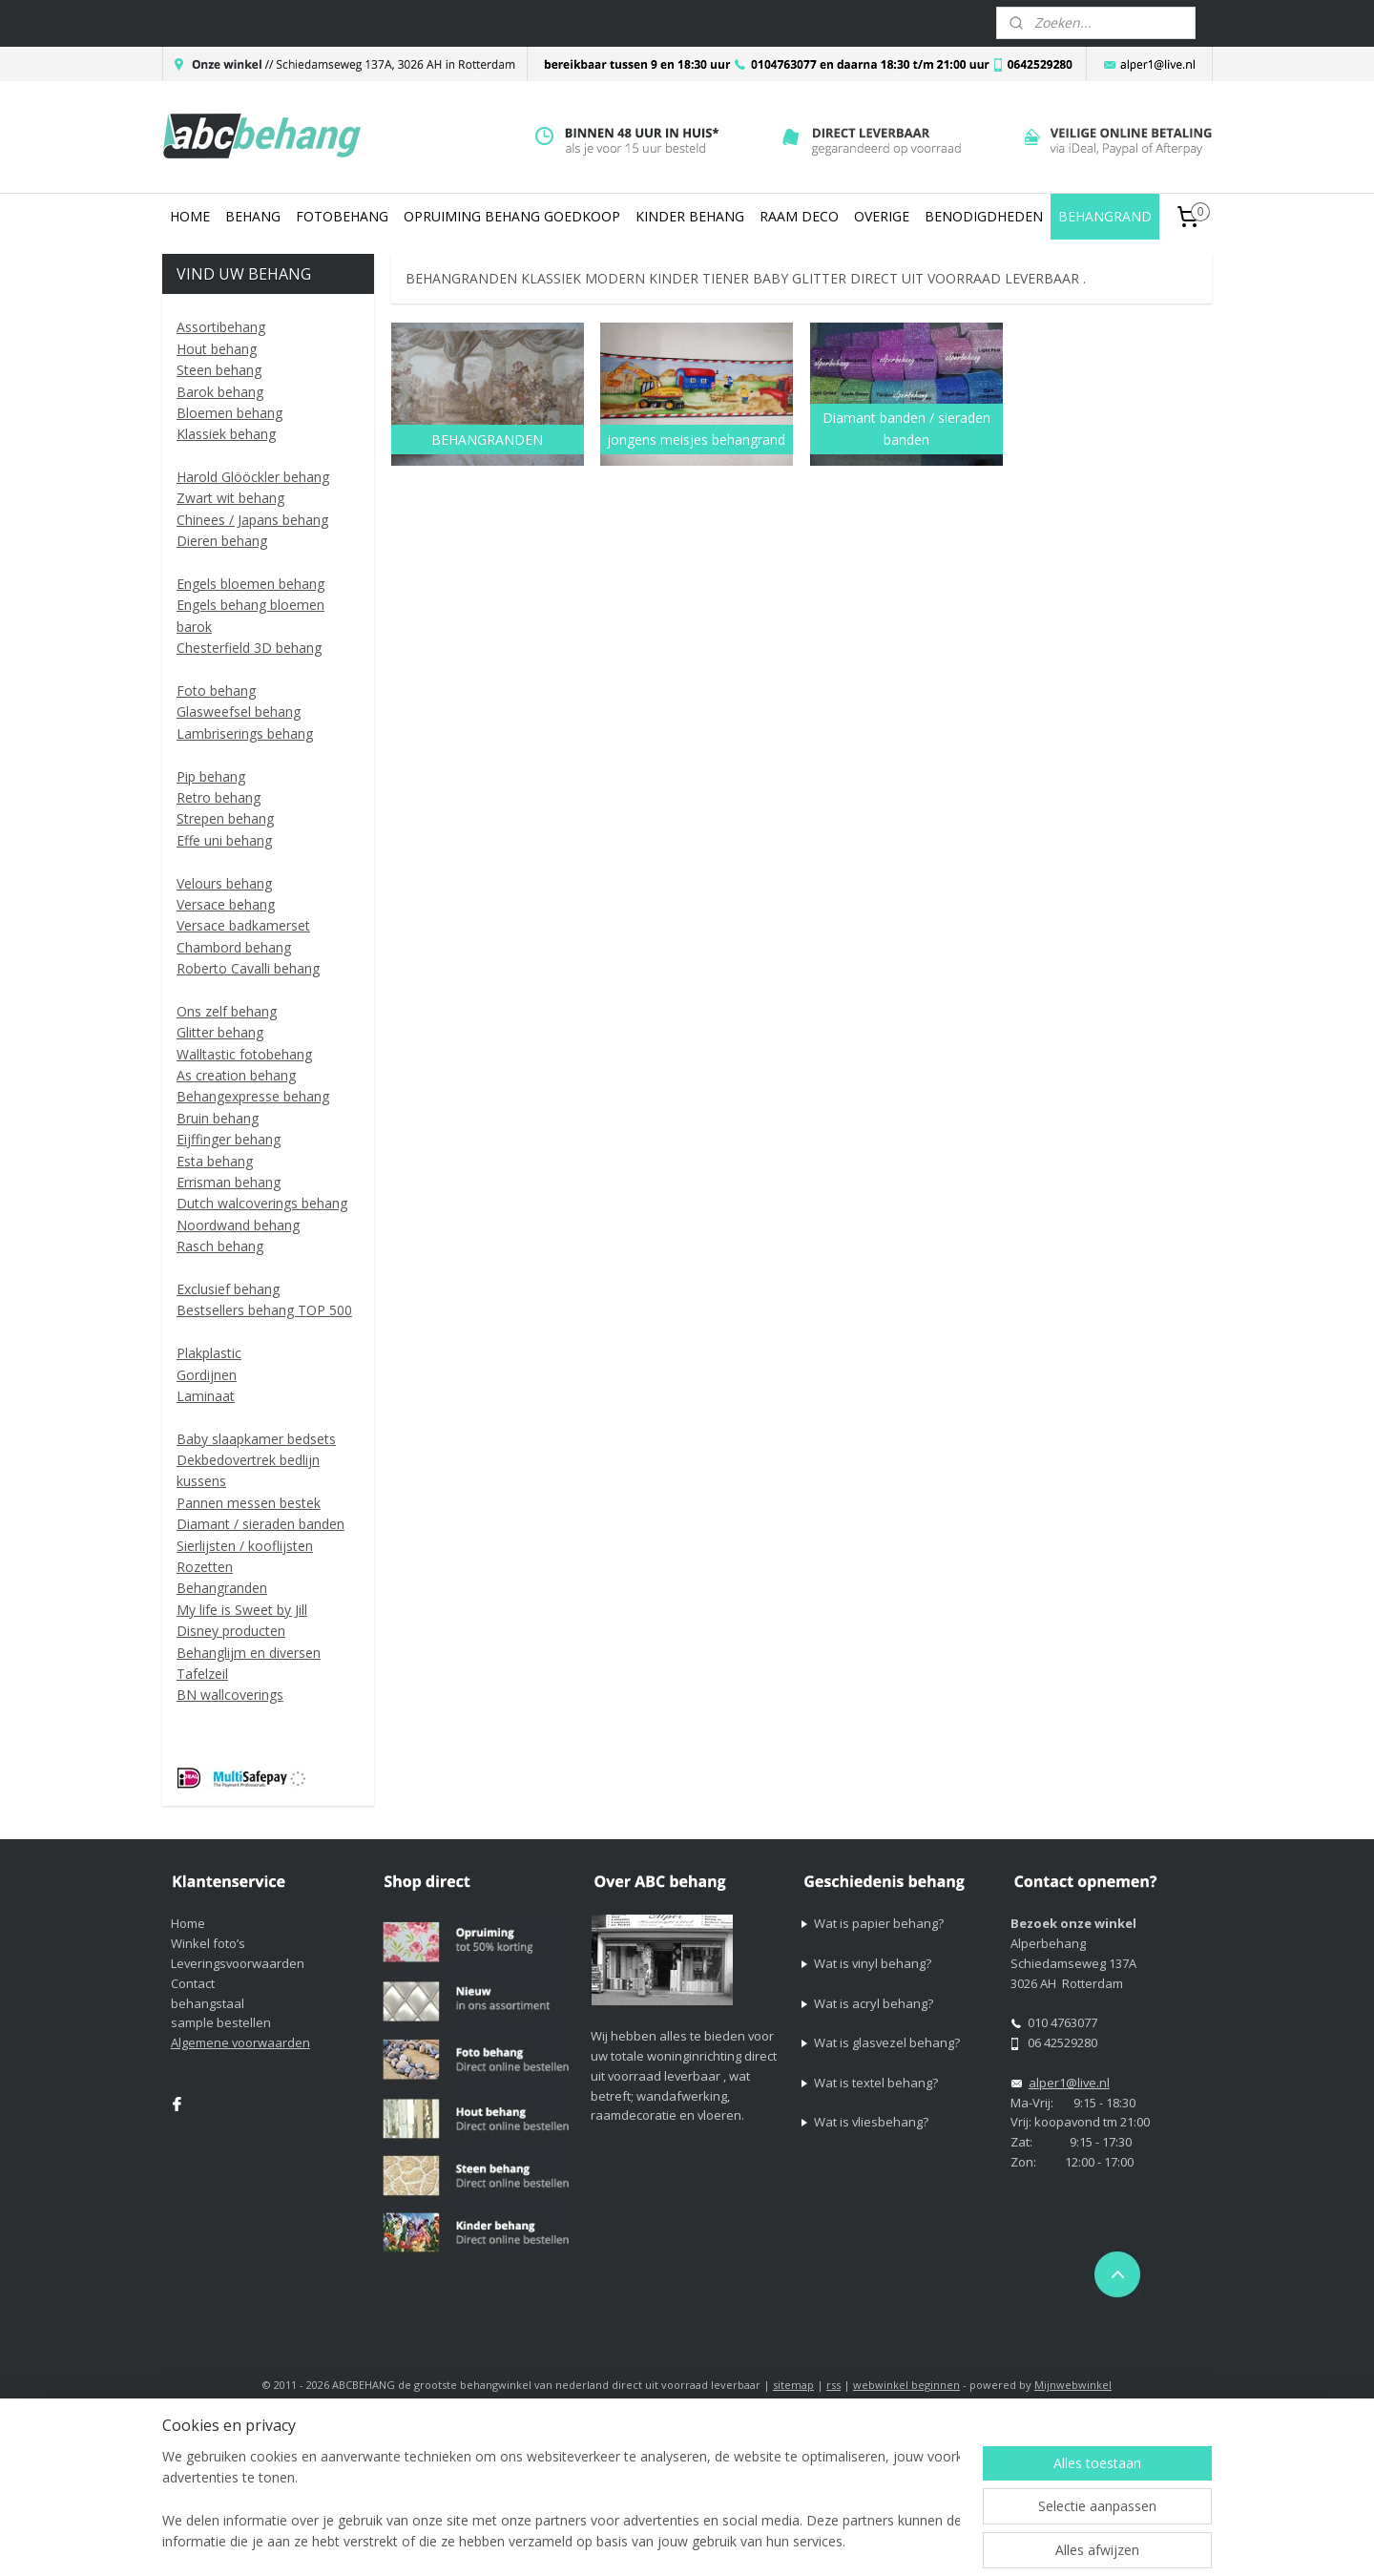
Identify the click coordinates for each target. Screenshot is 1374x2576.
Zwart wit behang (230, 498)
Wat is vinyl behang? (872, 1963)
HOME (190, 216)
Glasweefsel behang (239, 711)
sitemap (793, 2384)
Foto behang (216, 690)
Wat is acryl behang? (873, 2003)
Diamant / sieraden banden (260, 1524)
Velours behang (224, 883)
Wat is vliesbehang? (871, 2121)
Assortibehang (221, 327)
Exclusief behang (228, 1289)
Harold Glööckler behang (253, 477)
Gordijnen (207, 1375)
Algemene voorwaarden (240, 2042)
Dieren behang (222, 541)
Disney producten (231, 1631)
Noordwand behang (238, 1225)
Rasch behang (220, 1246)
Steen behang (219, 370)
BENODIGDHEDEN (984, 216)
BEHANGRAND (1105, 216)
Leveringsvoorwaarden (237, 1963)
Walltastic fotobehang (244, 1054)
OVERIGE (881, 216)
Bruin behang (218, 1118)
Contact (193, 1983)
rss (833, 2384)
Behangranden (222, 1588)
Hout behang (217, 349)
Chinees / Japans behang (252, 520)
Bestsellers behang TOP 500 (264, 1310)
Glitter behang (220, 1032)
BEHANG (253, 216)
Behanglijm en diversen (249, 1653)
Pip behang (211, 776)
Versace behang (226, 904)
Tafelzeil (202, 1674)
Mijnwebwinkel (1073, 2384)
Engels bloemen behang (250, 584)
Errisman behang (229, 1182)
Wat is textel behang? (876, 2082)
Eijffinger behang (229, 1139)
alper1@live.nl (1069, 2082)
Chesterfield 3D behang (249, 648)
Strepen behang (225, 818)
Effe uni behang (224, 840)
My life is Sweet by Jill (242, 1610)
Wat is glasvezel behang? (887, 2042)
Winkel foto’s (208, 1943)
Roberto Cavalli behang (248, 968)
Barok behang (220, 392)
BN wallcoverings (230, 1695)
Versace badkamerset (243, 925)
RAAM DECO (799, 216)
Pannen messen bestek (249, 1503)
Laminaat (206, 1396)
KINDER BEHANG (689, 216)
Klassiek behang (226, 434)
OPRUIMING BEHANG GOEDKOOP (512, 216)
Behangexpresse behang (253, 1096)
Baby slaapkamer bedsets (256, 1439)
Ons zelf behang (227, 1011)
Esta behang (215, 1161)
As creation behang (236, 1075)
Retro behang (218, 797)
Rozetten (205, 1567)
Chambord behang (234, 947)
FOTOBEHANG (342, 216)
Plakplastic (209, 1353)
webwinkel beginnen (906, 2384)
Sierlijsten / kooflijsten (245, 1546)
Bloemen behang (229, 413)
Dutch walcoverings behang (262, 1203)
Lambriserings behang (245, 733)
